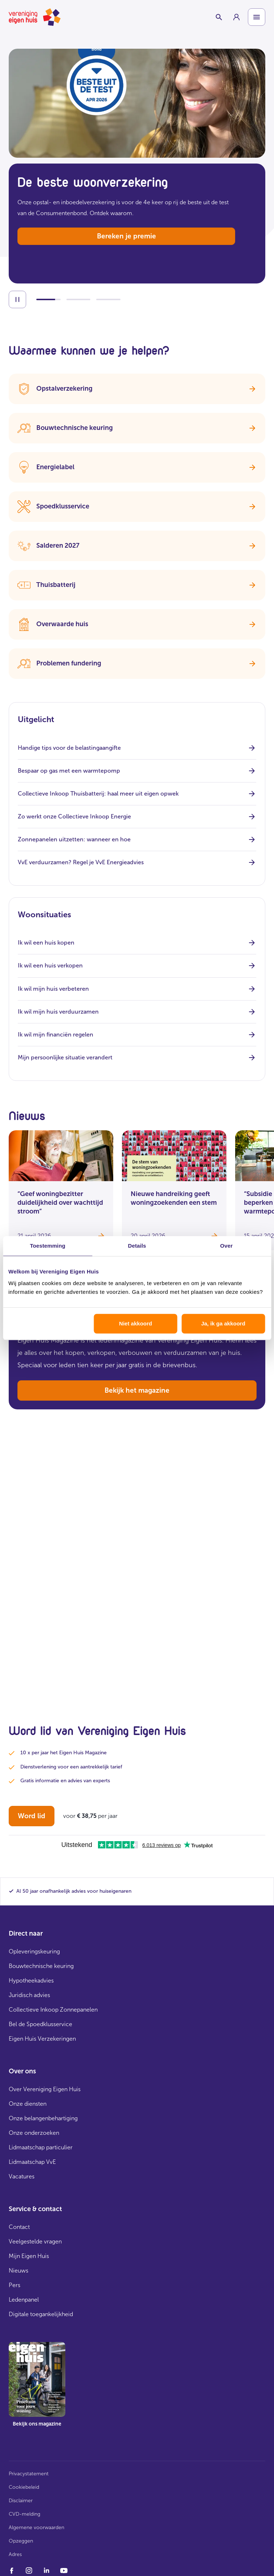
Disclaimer (21, 2500)
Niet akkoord (135, 1323)
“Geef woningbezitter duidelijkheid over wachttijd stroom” (60, 1202)
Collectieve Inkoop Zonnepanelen (53, 2009)
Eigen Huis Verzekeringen (42, 2038)
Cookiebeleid (24, 2487)
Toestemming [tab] (47, 1246)
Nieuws (18, 2270)
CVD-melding (24, 2514)
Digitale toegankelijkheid (41, 2314)
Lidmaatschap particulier (41, 2147)
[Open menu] (256, 17)
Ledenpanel (24, 2299)
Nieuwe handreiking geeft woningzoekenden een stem (174, 1198)
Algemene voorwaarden (36, 2527)
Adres (15, 2554)
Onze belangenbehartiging (43, 2118)
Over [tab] (226, 1246)
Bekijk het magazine (137, 1390)
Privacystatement (29, 2474)
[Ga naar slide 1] (48, 299)
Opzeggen (21, 2541)
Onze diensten (27, 2103)
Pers (14, 2285)
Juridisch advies (29, 1995)
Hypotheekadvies (31, 1980)
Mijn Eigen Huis (29, 2256)
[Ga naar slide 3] (108, 299)
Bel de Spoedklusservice (40, 2024)
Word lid (31, 1816)
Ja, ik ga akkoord (223, 1323)
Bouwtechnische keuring (41, 1966)
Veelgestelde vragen (35, 2241)
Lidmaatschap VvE (32, 2161)
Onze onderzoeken (34, 2132)
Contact (19, 2226)
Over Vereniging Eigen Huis (45, 2089)
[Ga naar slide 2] (78, 299)
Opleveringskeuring (34, 1951)
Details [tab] (137, 1246)
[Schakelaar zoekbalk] (219, 17)
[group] (236, 17)
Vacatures (21, 2176)
